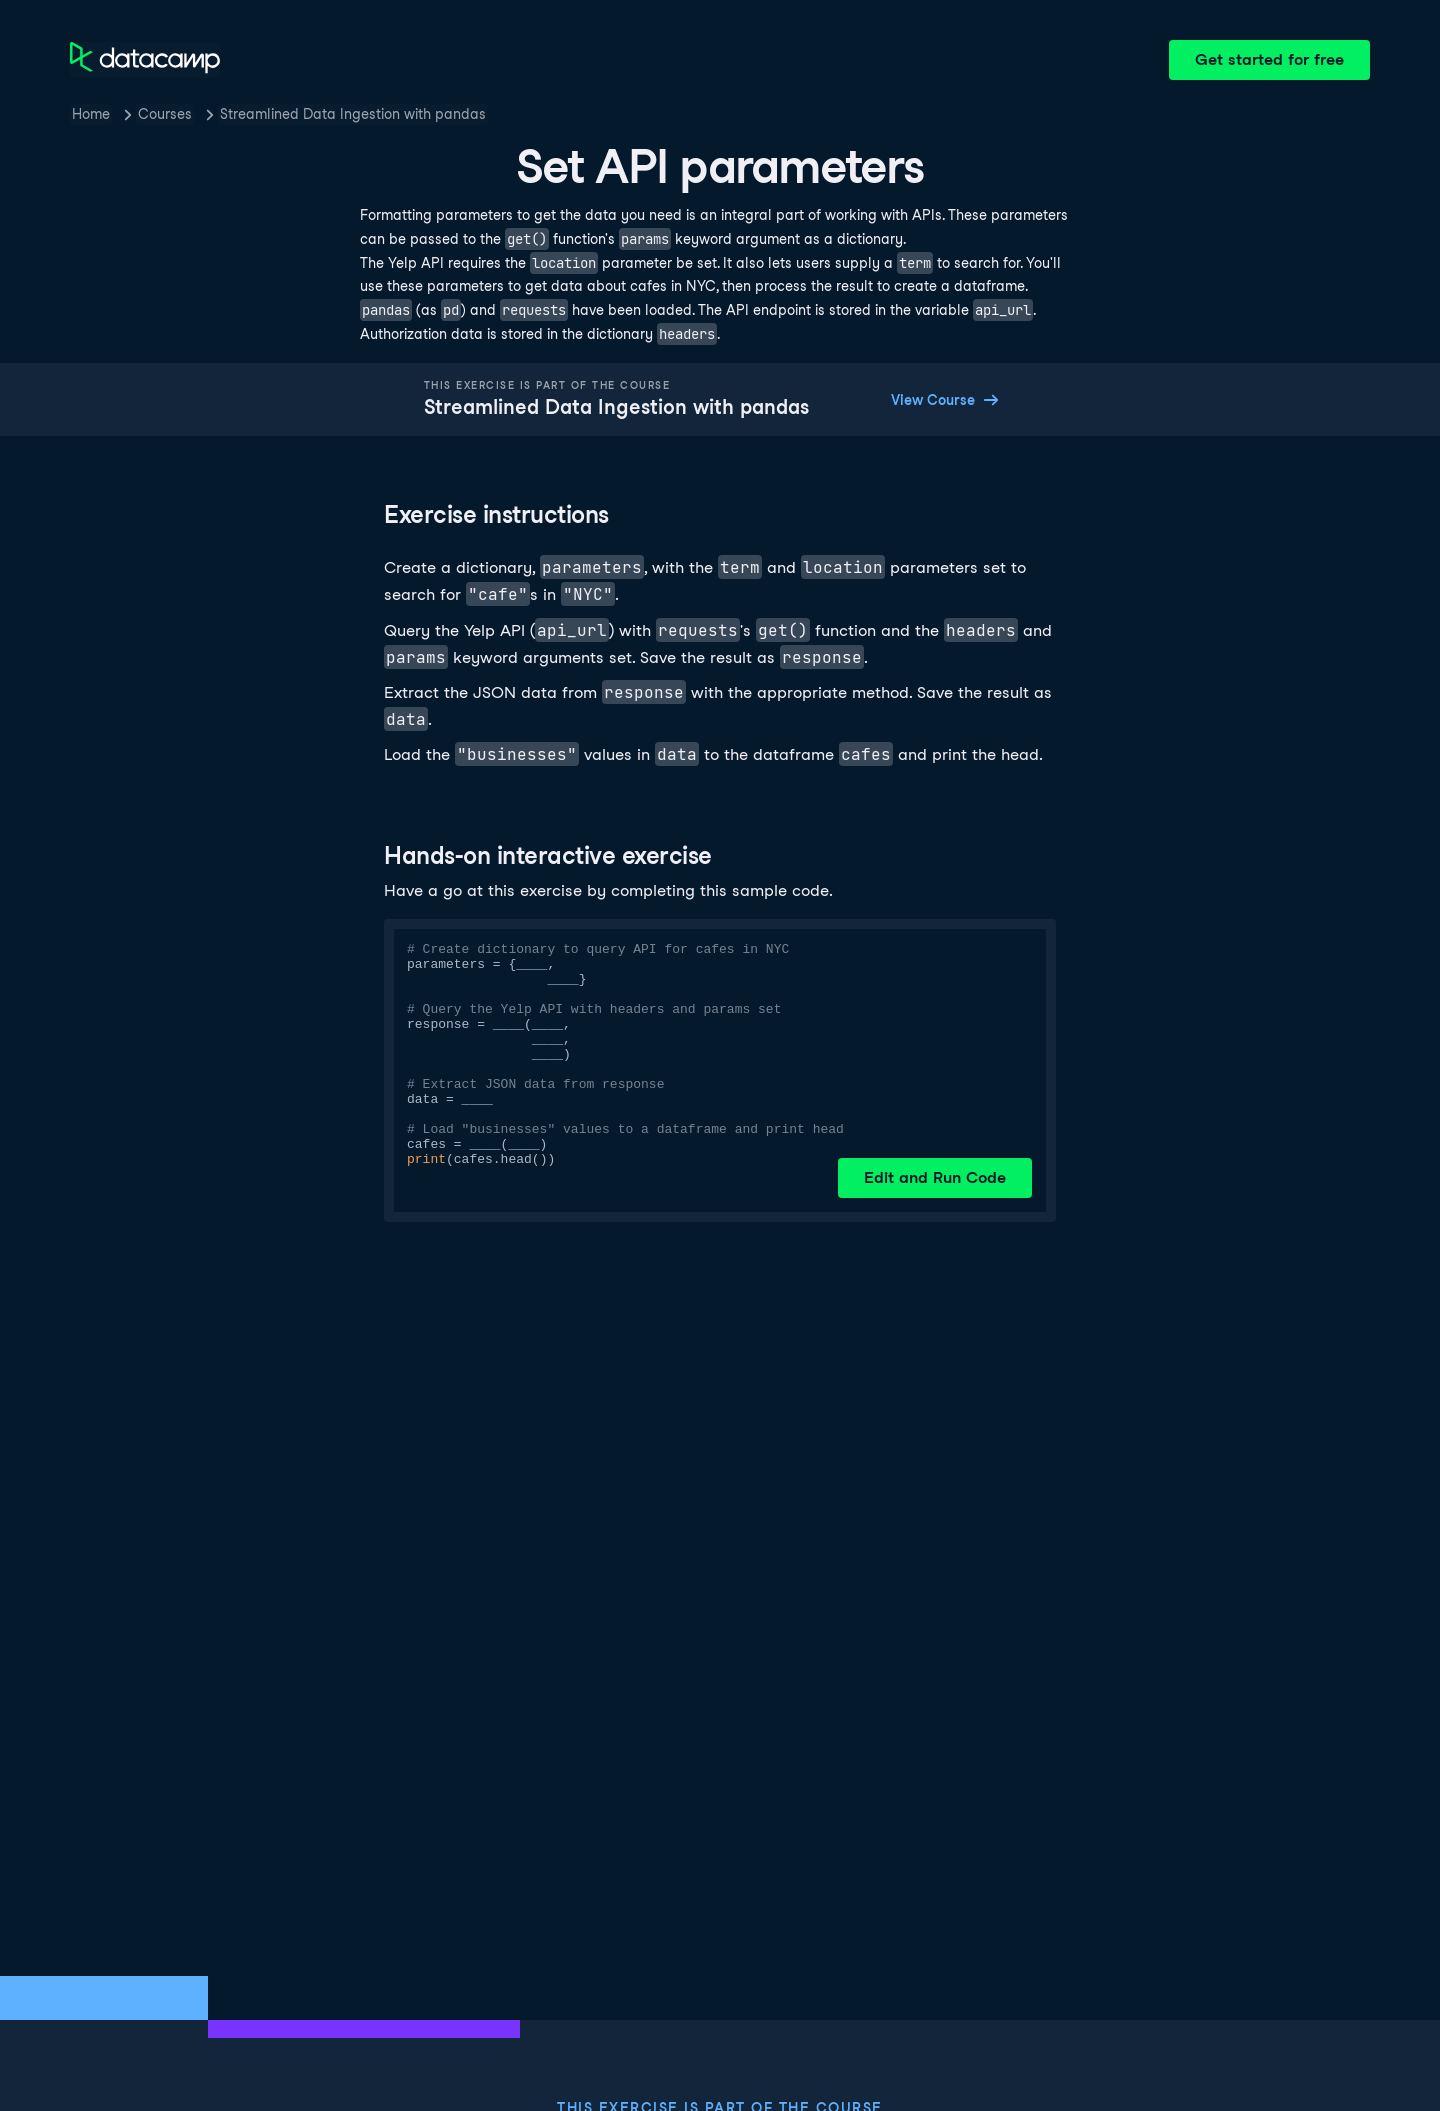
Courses (165, 114)
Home (91, 114)
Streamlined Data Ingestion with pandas (353, 114)
